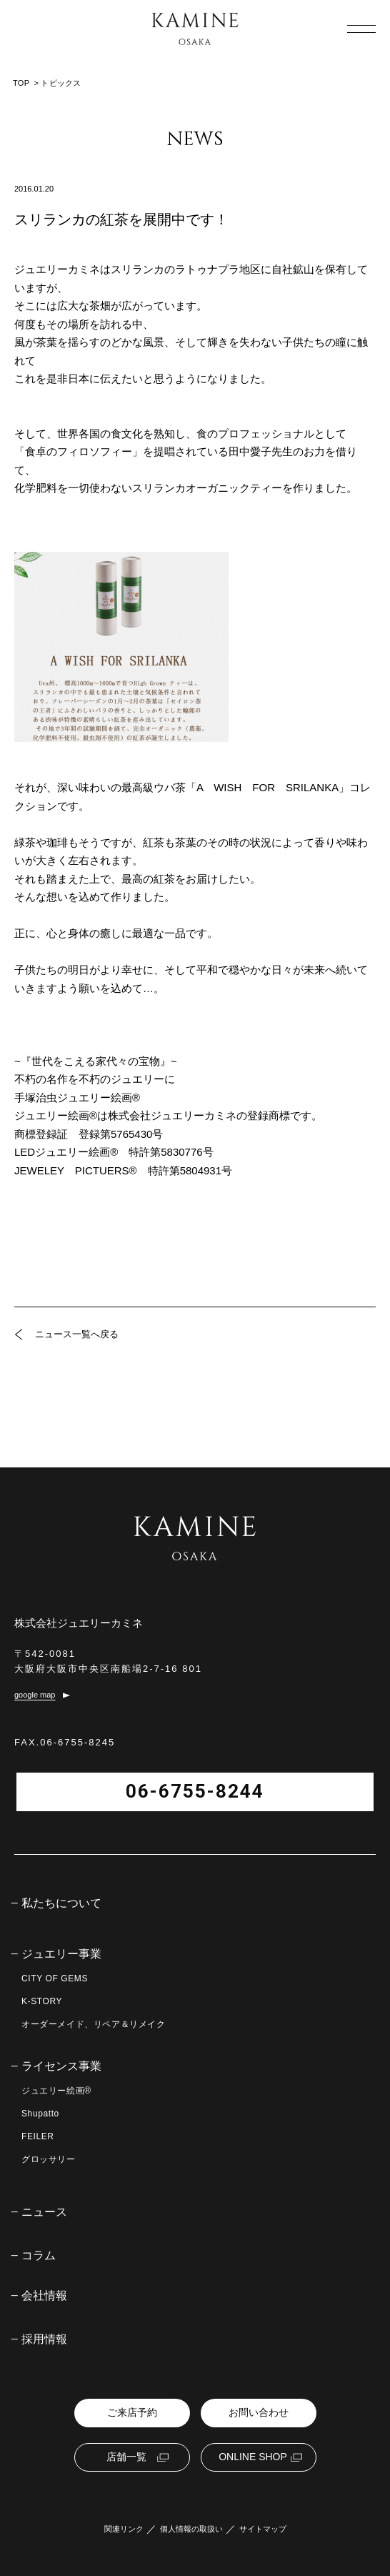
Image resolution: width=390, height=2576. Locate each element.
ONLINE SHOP (253, 2456)
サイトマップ (262, 2529)
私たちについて (61, 1903)
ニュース (44, 2212)
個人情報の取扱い (191, 2529)
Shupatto (40, 2113)
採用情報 (44, 2339)
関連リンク (124, 2529)
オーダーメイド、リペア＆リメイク (93, 2024)
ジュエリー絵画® (56, 2090)
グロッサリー (48, 2159)
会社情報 (44, 2296)
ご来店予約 (132, 2412)
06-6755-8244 (195, 1791)
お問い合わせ (259, 2412)
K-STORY (41, 2001)
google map (35, 1695)
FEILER (37, 2136)
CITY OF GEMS (54, 1978)
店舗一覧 (126, 2456)
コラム (38, 2256)
